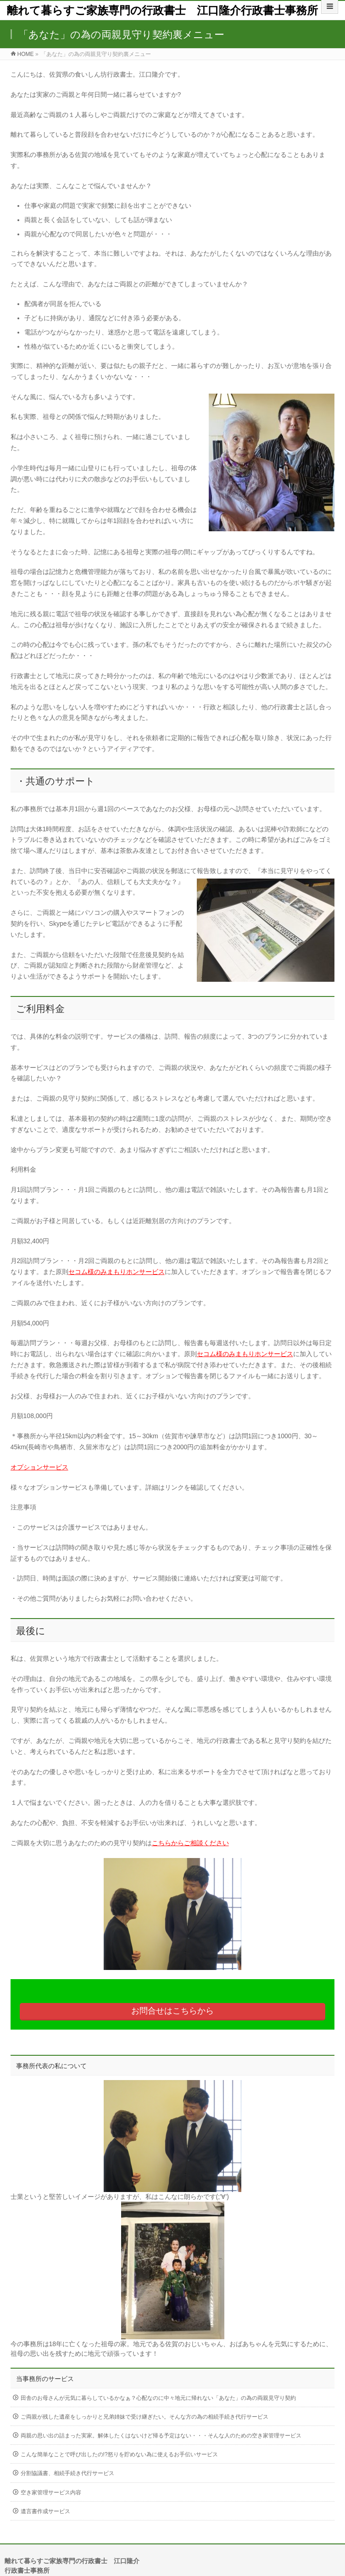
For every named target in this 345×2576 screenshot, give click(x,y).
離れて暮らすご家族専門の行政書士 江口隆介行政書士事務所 (162, 10)
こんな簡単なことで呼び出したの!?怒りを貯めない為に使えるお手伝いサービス (119, 2454)
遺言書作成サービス (45, 2511)
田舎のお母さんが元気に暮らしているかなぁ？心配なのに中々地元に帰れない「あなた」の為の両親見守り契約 (158, 2398)
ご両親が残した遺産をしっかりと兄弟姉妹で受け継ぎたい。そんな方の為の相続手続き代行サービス (144, 2417)
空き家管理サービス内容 (51, 2492)
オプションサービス (39, 1467)
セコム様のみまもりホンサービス (116, 1271)
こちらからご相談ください (190, 1843)
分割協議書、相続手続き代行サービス (67, 2473)
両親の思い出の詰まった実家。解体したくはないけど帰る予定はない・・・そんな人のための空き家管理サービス (161, 2435)
